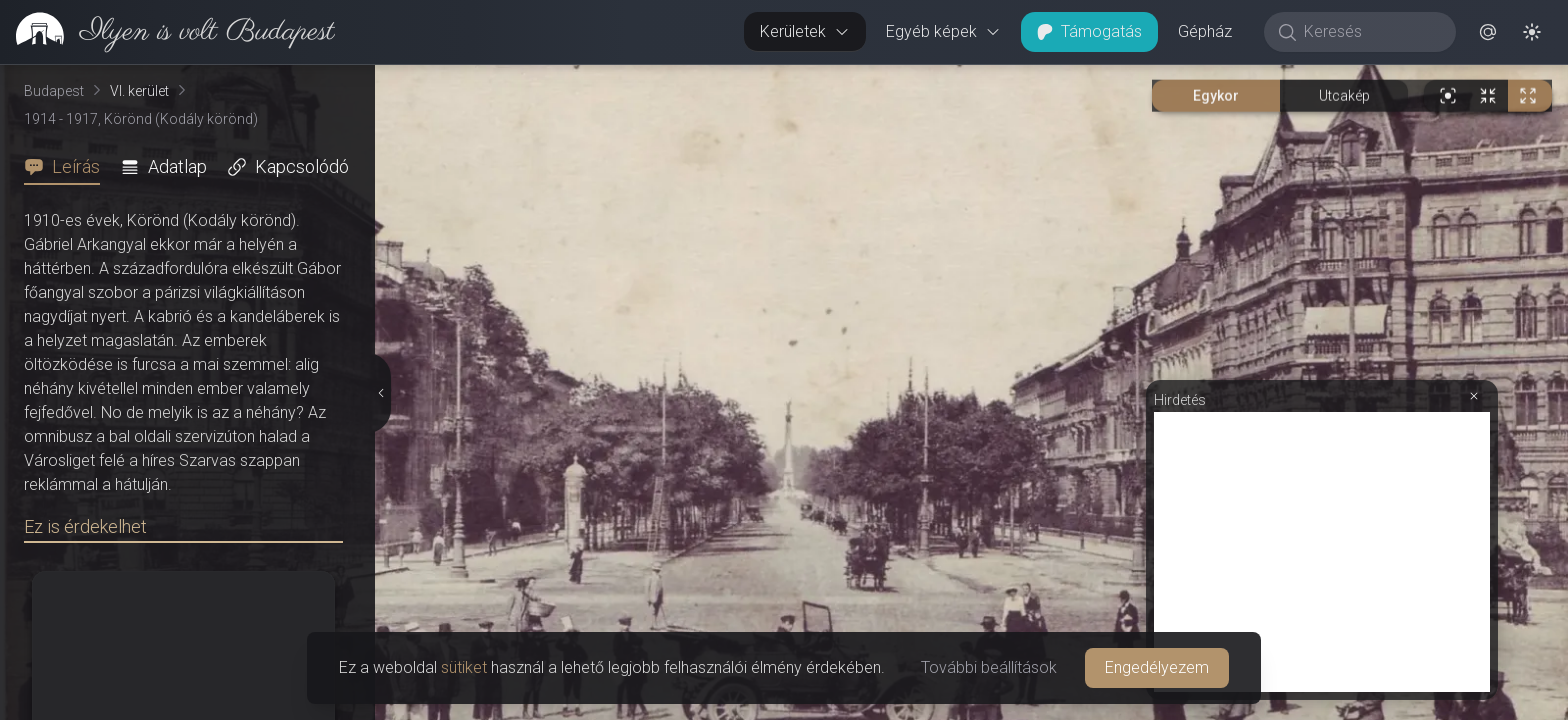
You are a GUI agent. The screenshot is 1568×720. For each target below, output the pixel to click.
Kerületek (805, 31)
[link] (167, 32)
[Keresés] (1370, 32)
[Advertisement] (1322, 552)
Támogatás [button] (1089, 31)
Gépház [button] (1205, 31)
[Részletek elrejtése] (381, 393)
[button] (1488, 32)
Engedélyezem (1157, 667)
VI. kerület (139, 91)
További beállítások (989, 667)
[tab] (68, 167)
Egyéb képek (943, 31)
